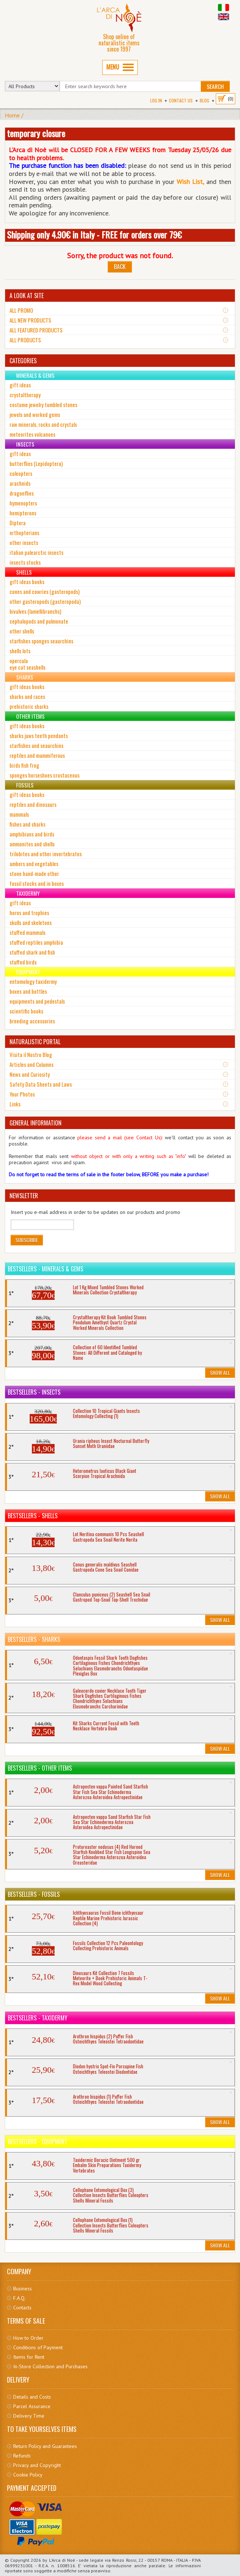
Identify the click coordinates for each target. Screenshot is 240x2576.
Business (22, 2288)
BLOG (204, 100)
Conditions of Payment (38, 2347)
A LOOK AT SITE (27, 295)
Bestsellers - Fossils (34, 1894)
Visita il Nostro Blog (31, 1054)
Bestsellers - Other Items (40, 1768)
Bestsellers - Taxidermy (37, 2018)
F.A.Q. (19, 2298)
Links (15, 1104)
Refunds (22, 2455)
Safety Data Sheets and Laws (41, 1084)
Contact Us (181, 100)
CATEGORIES (23, 360)
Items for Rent (28, 2357)
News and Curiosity (30, 1074)
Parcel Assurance (32, 2406)
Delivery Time (28, 2416)
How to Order (28, 2338)
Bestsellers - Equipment (37, 2141)
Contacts (22, 2307)
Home (12, 115)
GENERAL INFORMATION (36, 1123)
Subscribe (26, 1240)
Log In (156, 100)
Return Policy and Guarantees (45, 2446)
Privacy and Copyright (37, 2465)
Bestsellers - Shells (33, 1515)
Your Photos (22, 1094)
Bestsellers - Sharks (34, 1639)
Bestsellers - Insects (34, 1392)
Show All (220, 1372)
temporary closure (36, 133)
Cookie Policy (28, 2474)
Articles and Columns (31, 1064)
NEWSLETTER (24, 1195)
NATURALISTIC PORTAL (35, 1041)
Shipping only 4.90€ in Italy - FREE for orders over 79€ (94, 234)
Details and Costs (32, 2396)
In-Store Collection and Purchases (50, 2366)
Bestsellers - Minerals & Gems (45, 1268)
